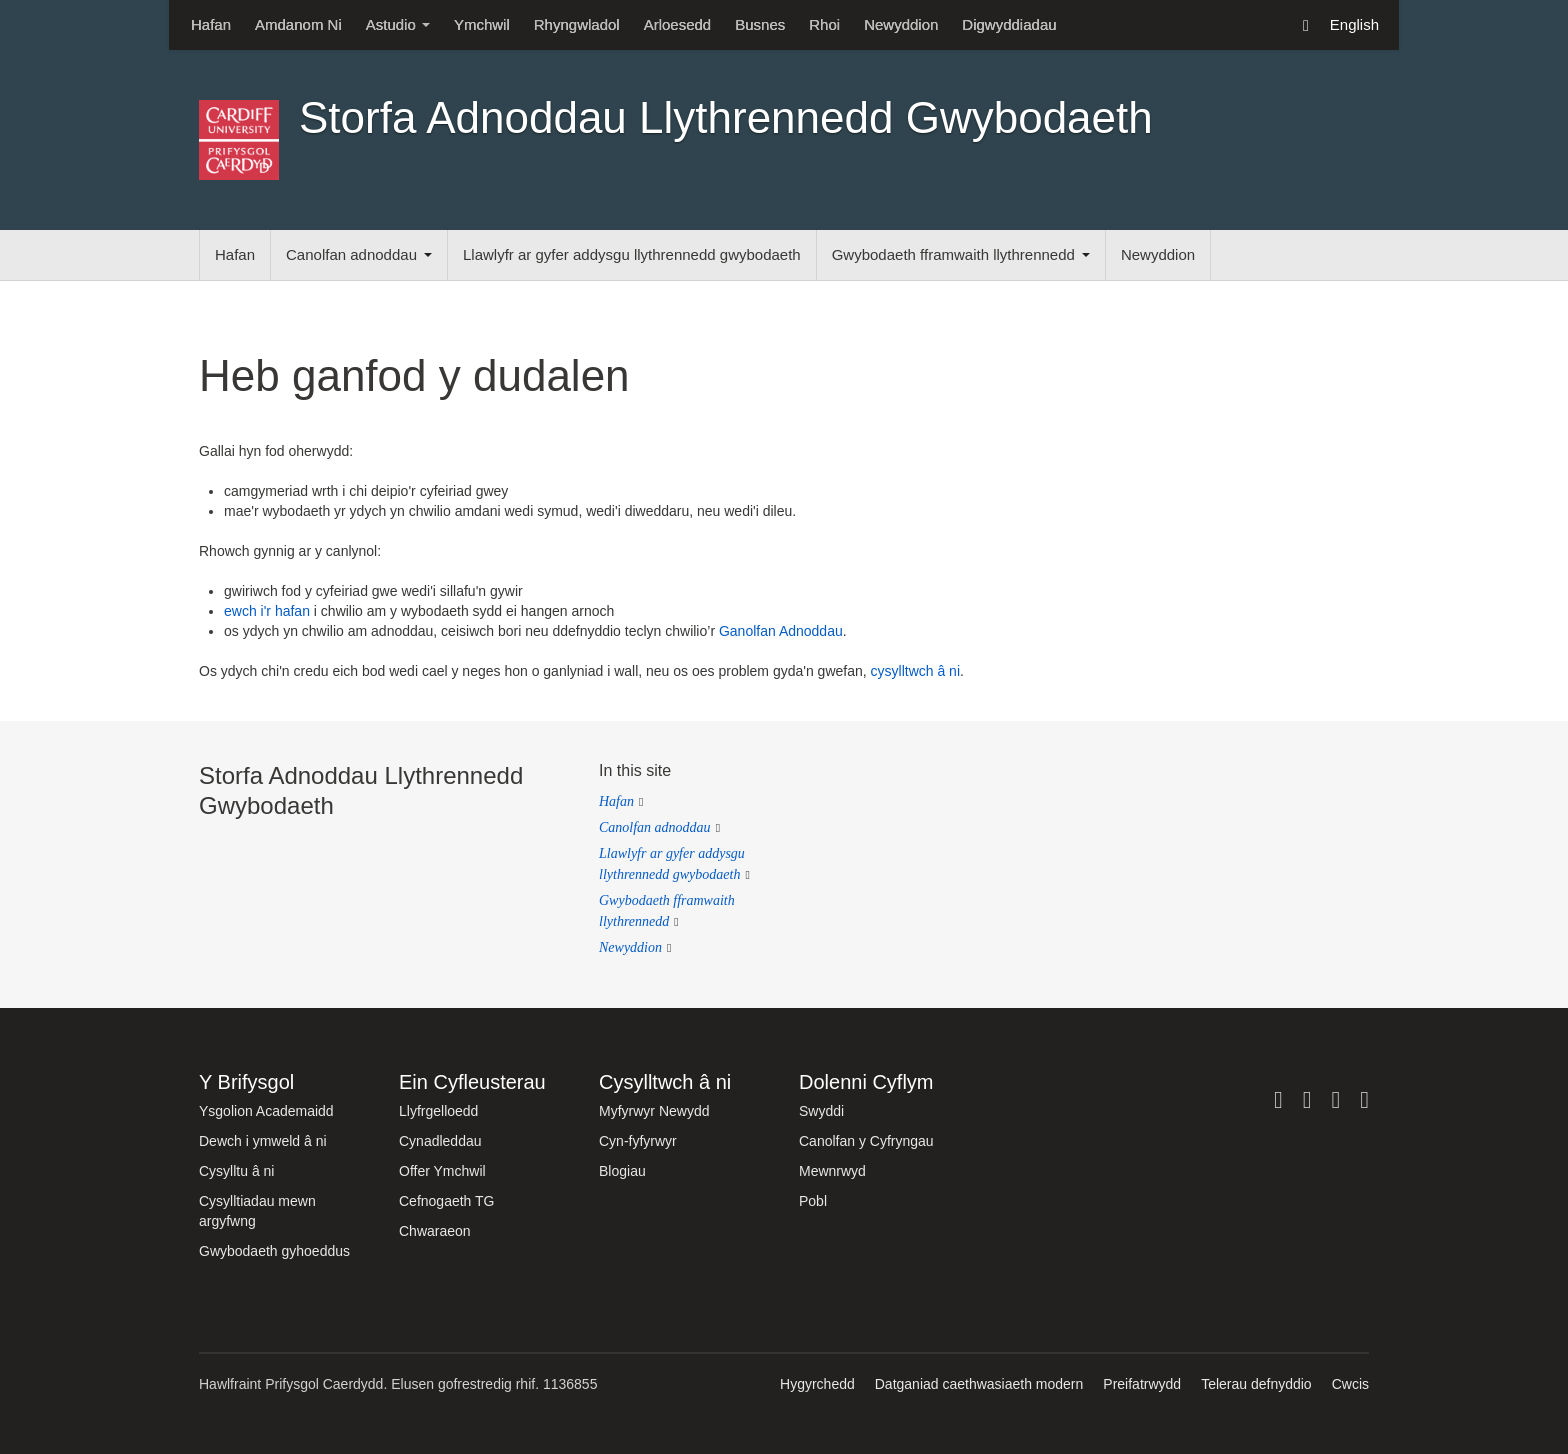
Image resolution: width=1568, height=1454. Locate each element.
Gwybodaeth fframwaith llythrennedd (961, 254)
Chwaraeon (435, 1231)
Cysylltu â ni (236, 1171)
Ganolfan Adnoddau (781, 631)
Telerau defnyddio (1256, 1384)
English (1354, 24)
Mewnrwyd (832, 1171)
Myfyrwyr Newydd (654, 1111)
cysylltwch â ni (915, 671)
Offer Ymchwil (442, 1171)
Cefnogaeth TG (446, 1201)
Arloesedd (678, 24)
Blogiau (622, 1171)
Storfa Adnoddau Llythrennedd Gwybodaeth (726, 117)
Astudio (398, 24)
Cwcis (1350, 1384)
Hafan (211, 24)
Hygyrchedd (817, 1384)
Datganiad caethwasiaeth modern (979, 1384)
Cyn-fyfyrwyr (638, 1141)
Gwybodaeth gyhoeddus (274, 1251)
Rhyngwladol (577, 24)
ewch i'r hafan (267, 611)
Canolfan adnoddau (359, 254)
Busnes (760, 24)
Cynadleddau (440, 1141)
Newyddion (901, 24)
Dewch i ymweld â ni (263, 1141)
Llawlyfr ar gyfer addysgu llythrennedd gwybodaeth (632, 254)
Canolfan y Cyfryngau (866, 1141)
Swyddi (821, 1111)
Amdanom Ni (298, 24)
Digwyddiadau (1009, 24)
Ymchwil (482, 24)
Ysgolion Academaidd (266, 1111)
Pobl (813, 1201)
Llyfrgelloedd (438, 1111)
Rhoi (824, 24)
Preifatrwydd (1142, 1384)
